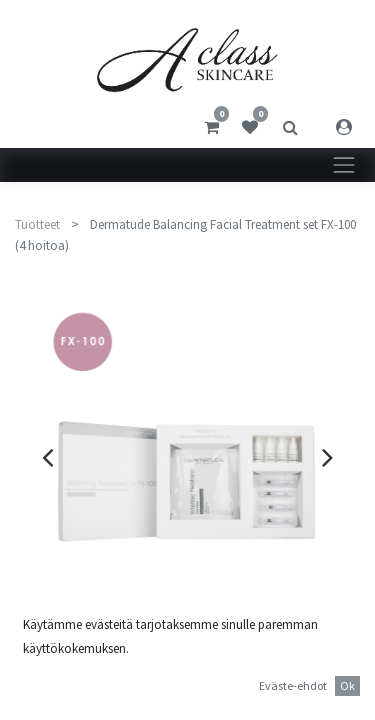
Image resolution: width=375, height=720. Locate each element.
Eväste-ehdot (293, 685)
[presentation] (47, 457)
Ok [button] (347, 685)
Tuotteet (37, 224)
